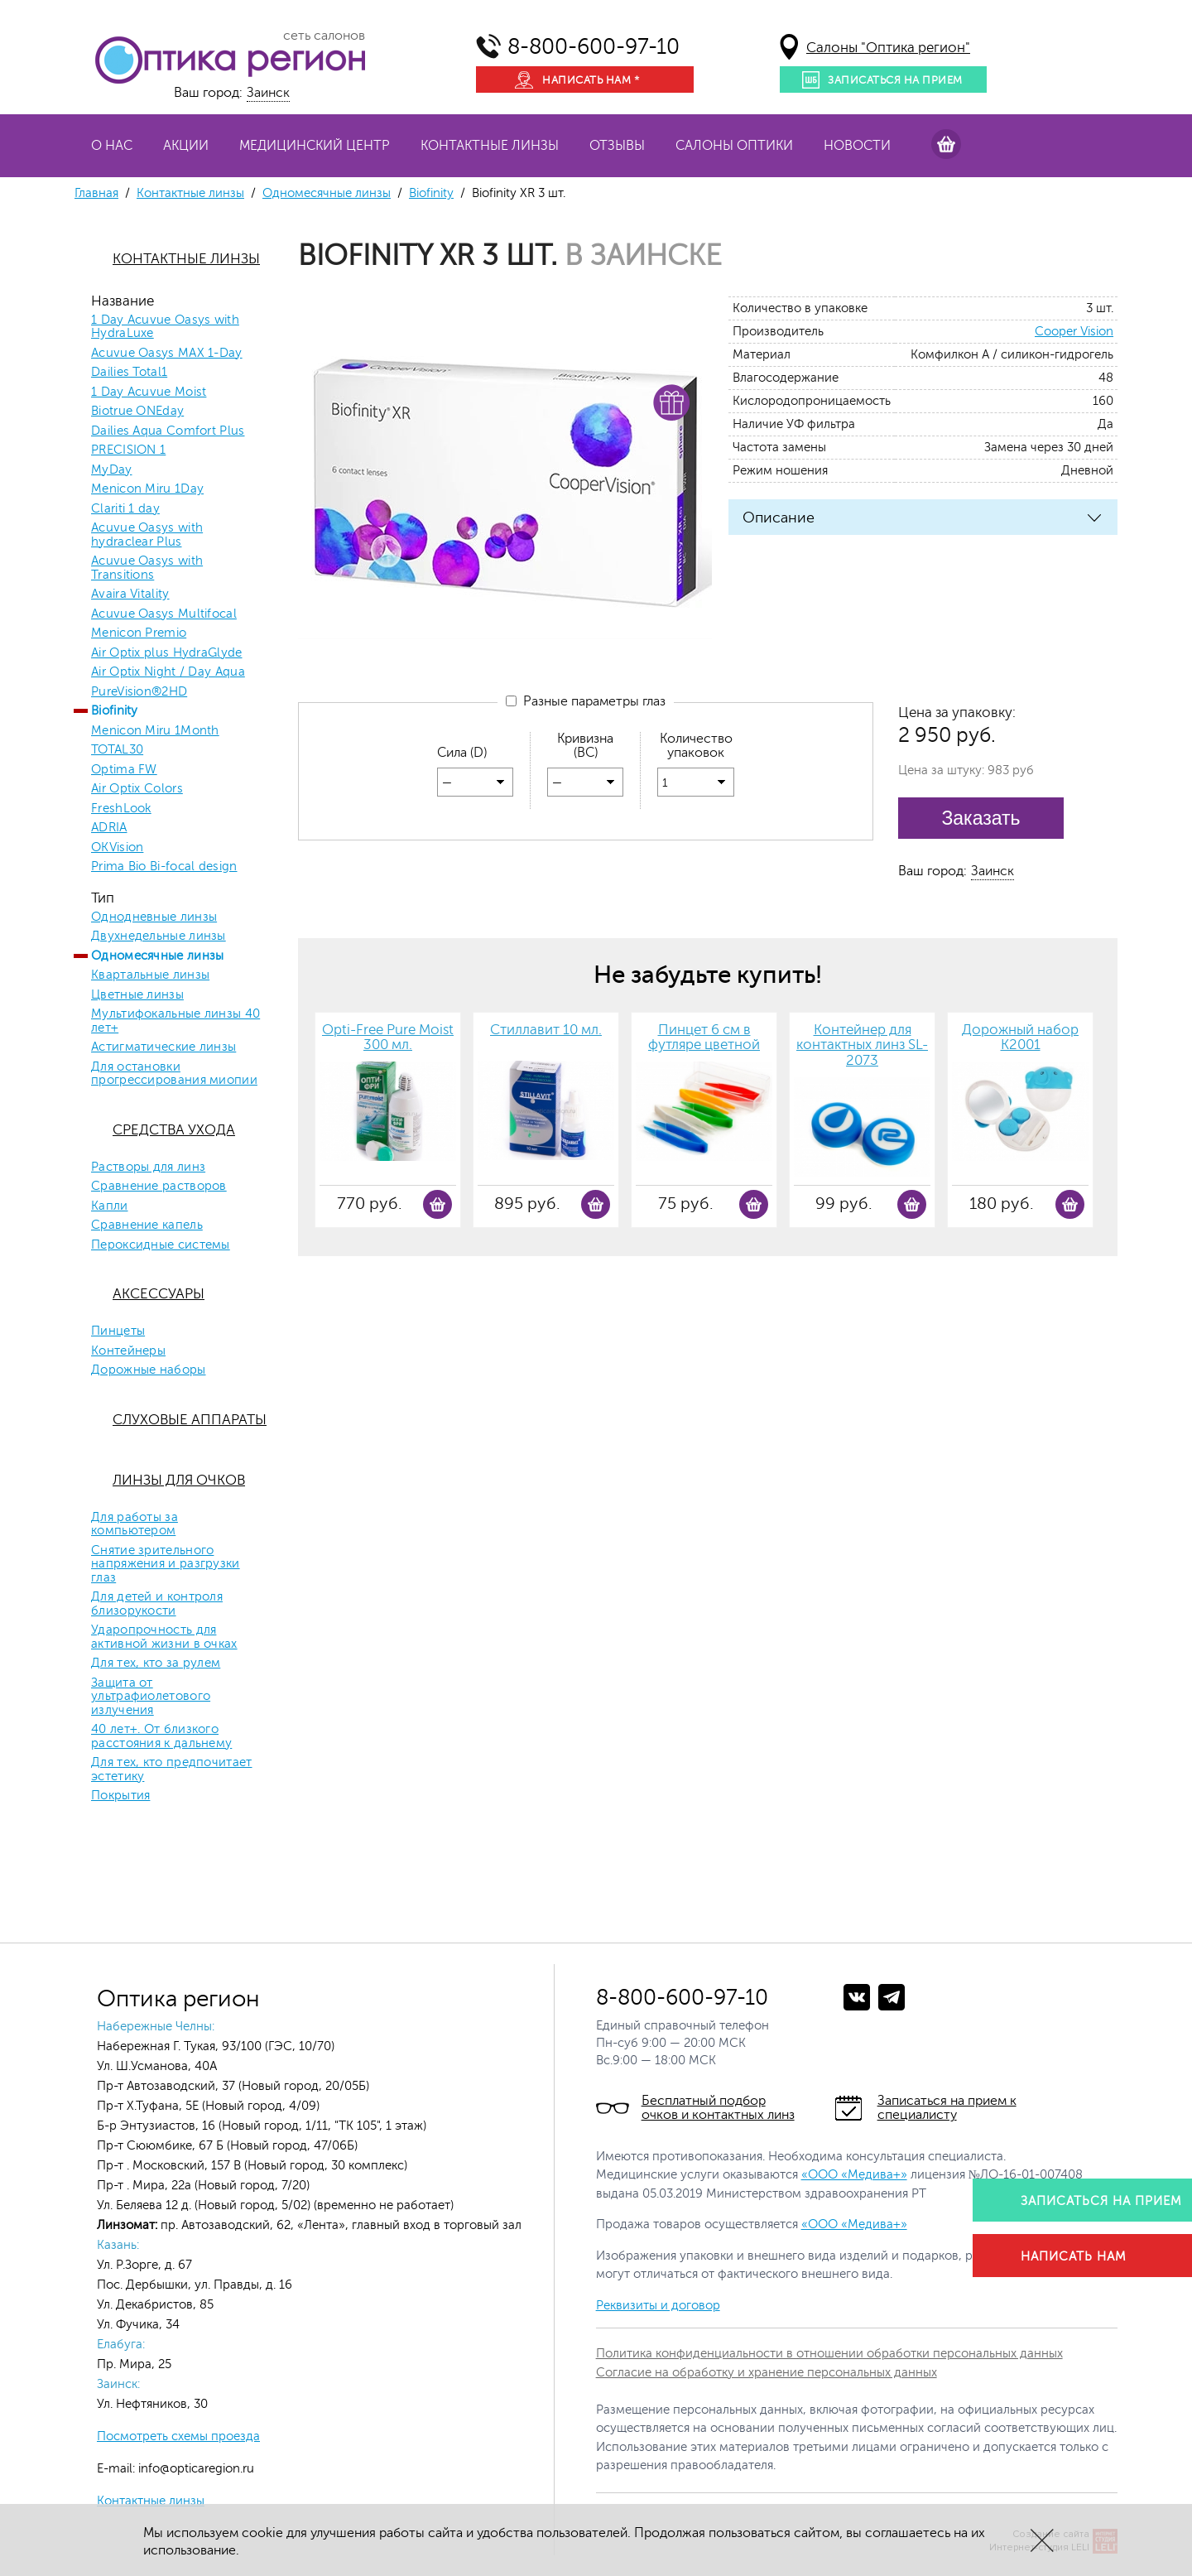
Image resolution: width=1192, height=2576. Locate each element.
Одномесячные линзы (326, 193)
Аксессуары (158, 1294)
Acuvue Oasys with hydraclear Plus (147, 535)
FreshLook (121, 809)
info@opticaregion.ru (194, 2469)
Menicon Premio (138, 633)
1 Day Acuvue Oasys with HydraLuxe (165, 327)
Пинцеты (118, 1331)
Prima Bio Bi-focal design (164, 867)
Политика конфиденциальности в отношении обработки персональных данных (829, 2354)
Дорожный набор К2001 (1020, 1038)
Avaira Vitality (130, 594)
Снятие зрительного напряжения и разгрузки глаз (165, 1564)
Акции (186, 145)
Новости (857, 145)
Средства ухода (174, 1130)
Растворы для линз (148, 1167)
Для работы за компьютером (134, 1524)
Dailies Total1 (129, 372)
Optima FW (124, 770)
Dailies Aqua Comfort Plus (168, 431)
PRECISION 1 (128, 450)
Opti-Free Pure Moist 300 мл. (388, 1038)
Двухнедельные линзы (158, 936)
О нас (111, 145)
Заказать (980, 818)
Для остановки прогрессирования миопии (174, 1074)
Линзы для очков (179, 1480)
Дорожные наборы (148, 1370)
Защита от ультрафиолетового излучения (150, 1697)
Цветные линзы (137, 995)
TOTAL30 (117, 750)
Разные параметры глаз (586, 701)
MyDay (111, 470)
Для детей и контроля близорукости (157, 1604)
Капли (109, 1206)
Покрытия (120, 1796)
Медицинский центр (314, 145)
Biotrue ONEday (137, 411)
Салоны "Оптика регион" (888, 47)
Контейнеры (128, 1351)
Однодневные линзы (154, 917)
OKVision (117, 848)
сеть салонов (324, 35)
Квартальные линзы (150, 975)
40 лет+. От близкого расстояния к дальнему (161, 1736)
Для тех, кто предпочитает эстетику (171, 1770)
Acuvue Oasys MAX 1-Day (167, 353)
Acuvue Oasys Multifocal (164, 614)
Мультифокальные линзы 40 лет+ (175, 1021)
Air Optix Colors (137, 789)
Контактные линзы (490, 145)
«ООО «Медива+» (854, 2175)
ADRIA (109, 828)
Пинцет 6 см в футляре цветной (704, 1038)
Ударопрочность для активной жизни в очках (164, 1637)
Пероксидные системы (160, 1245)
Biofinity (431, 193)
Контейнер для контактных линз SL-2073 (862, 1045)
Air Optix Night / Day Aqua (168, 672)
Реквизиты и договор (658, 2306)
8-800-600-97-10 (593, 47)
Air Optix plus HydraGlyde (167, 653)
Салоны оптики (734, 145)
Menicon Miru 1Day (147, 489)
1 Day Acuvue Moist (148, 392)
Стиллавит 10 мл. (546, 1030)
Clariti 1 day (125, 509)
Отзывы (617, 145)
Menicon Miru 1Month (155, 731)
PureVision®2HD (139, 692)
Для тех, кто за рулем (155, 1663)
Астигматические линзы (163, 1047)
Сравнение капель (147, 1225)
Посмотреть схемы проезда (178, 2436)
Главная (96, 193)
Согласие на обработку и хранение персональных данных (766, 2373)
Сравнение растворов (159, 1186)
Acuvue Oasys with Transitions (147, 568)
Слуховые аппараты (190, 1420)
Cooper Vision (1074, 332)
